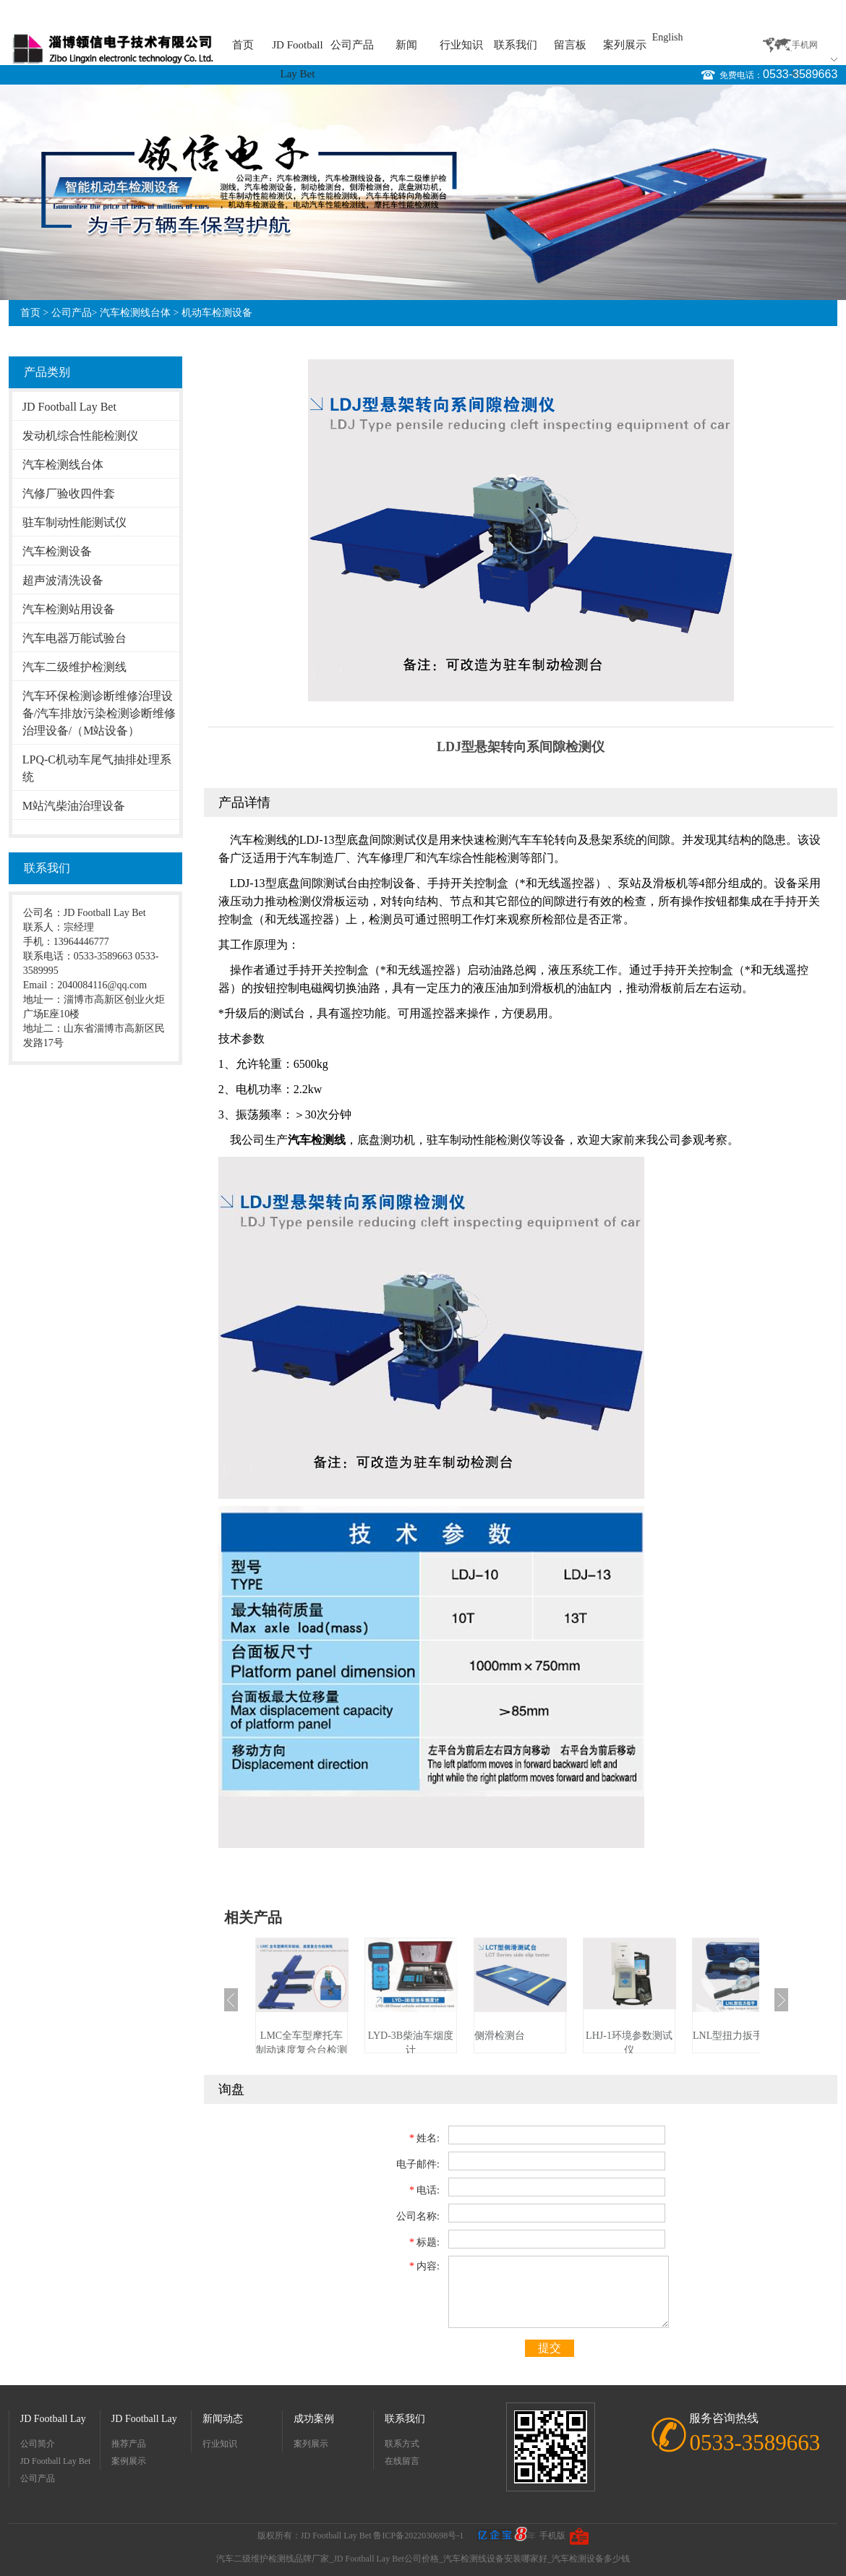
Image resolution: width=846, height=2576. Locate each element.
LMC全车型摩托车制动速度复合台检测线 (301, 2050)
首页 (243, 45)
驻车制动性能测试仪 (74, 522)
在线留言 (402, 2461)
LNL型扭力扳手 (728, 2035)
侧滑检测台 (499, 2035)
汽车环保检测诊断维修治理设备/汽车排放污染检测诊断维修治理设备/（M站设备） (99, 713)
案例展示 (128, 2461)
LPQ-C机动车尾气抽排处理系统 (96, 768)
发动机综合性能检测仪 (80, 435)
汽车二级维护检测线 (74, 667)
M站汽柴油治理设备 (73, 806)
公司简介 (37, 2444)
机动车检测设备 (216, 312)
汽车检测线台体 (135, 312)
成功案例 (314, 2418)
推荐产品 (128, 2444)
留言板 (570, 45)
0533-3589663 (800, 74)
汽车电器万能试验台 (74, 638)
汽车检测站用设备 (68, 609)
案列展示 (624, 45)
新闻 (406, 45)
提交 (549, 2348)
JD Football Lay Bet (297, 49)
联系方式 (402, 2444)
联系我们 (515, 45)
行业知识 (461, 45)
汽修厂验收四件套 (68, 493)
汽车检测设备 (57, 551)
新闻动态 (222, 2418)
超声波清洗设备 (62, 580)
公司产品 (352, 45)
